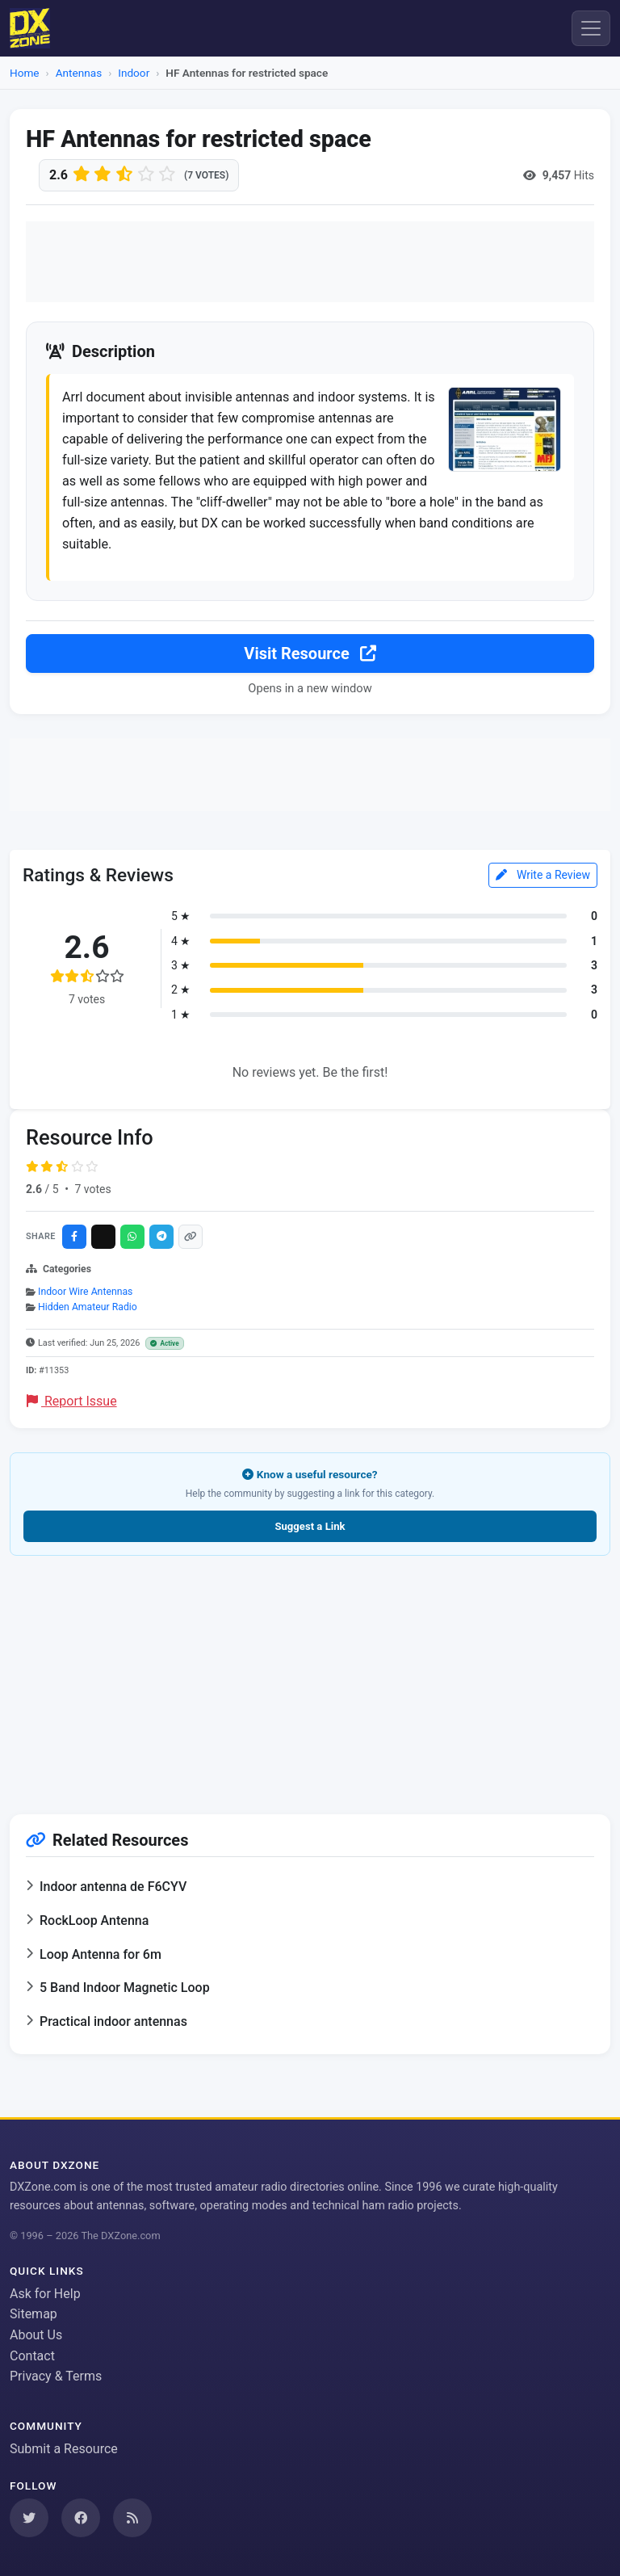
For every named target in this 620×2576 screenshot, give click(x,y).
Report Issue (72, 1406)
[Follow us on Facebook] (80, 2517)
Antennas (79, 72)
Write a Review (543, 880)
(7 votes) (206, 175)
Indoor (133, 72)
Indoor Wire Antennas (85, 1297)
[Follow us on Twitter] (29, 2517)
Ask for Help (45, 2293)
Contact (32, 2356)
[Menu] (591, 28)
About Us (36, 2335)
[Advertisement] (310, 261)
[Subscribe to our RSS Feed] (132, 2517)
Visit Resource (309, 659)
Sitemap (33, 2314)
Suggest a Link (309, 1533)
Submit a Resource (64, 2448)
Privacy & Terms (56, 2376)
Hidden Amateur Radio (87, 1313)
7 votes (92, 1194)
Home (25, 72)
